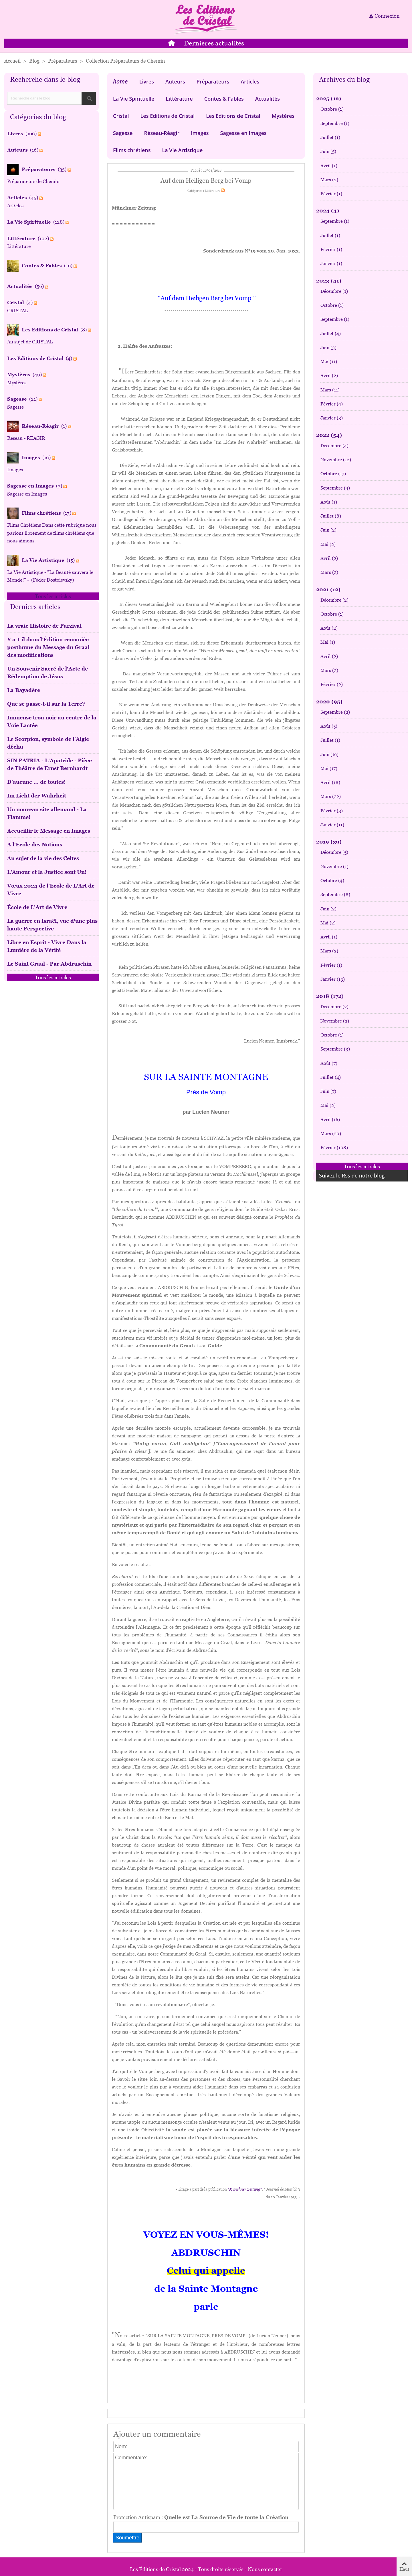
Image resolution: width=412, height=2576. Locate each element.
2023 (328, 281)
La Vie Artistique (182, 150)
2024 (327, 211)
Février (331, 193)
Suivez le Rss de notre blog (352, 1175)
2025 (328, 99)
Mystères (283, 115)
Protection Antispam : (200, 2517)
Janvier (331, 263)
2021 (328, 589)
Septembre (334, 123)
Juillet (330, 137)
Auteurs (175, 81)
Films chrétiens (131, 150)
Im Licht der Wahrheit (36, 796)
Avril (328, 165)
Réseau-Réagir (162, 133)
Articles (250, 81)
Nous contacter (265, 2569)
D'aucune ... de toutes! (36, 782)
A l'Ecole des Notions (34, 845)
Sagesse (123, 133)
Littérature (179, 98)
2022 (329, 435)
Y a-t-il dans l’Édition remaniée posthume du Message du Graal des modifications (48, 647)
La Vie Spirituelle (133, 98)
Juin (328, 151)
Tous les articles (53, 596)
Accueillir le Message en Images (48, 831)
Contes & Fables (224, 98)
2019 (329, 842)
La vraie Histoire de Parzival (44, 626)
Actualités (267, 98)
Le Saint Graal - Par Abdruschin (49, 964)
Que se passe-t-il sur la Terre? (46, 704)
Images (200, 133)
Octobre (332, 109)
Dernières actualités (214, 44)
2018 (330, 996)
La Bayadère (23, 690)
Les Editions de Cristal (167, 115)
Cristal (121, 115)
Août (328, 502)
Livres (146, 81)
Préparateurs (213, 81)
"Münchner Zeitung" (245, 2189)
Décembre (334, 291)
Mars (329, 179)
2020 (329, 702)
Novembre (335, 459)
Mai (328, 361)
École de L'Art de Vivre (37, 907)
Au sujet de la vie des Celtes (43, 858)
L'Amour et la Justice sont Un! (47, 872)
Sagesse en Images (243, 133)
